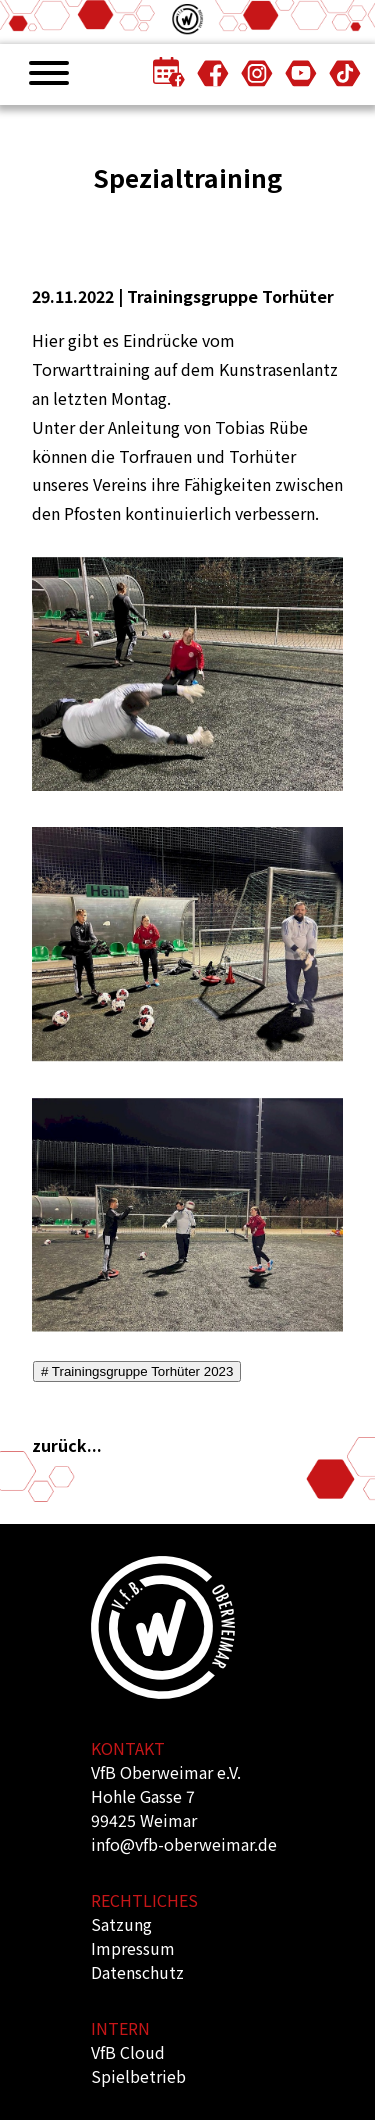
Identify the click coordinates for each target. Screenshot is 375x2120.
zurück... (67, 1445)
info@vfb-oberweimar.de (184, 1844)
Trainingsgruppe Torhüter (230, 296)
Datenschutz (137, 1972)
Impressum (133, 1948)
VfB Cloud (128, 2052)
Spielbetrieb (138, 2076)
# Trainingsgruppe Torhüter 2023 (137, 1371)
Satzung (121, 1924)
